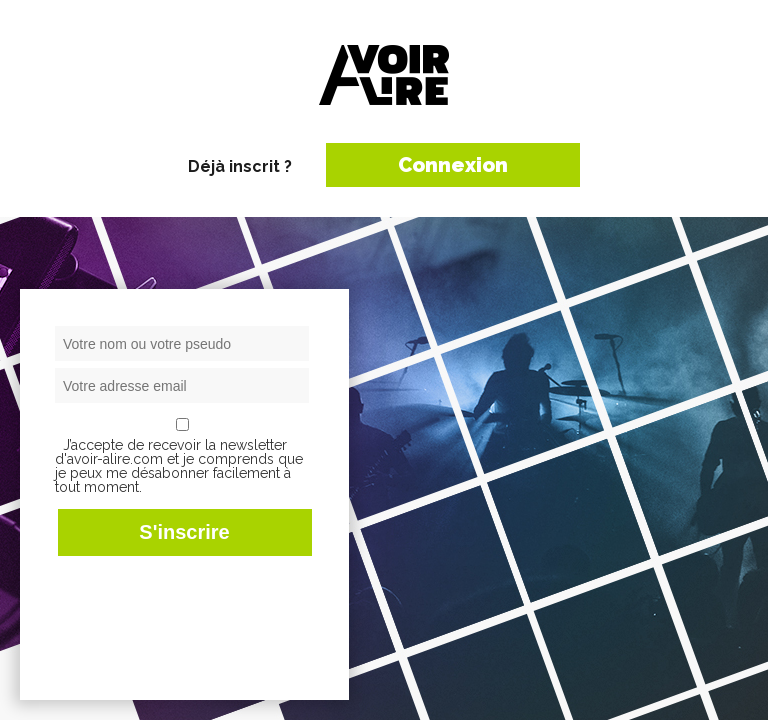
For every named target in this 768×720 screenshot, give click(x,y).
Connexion (453, 165)
